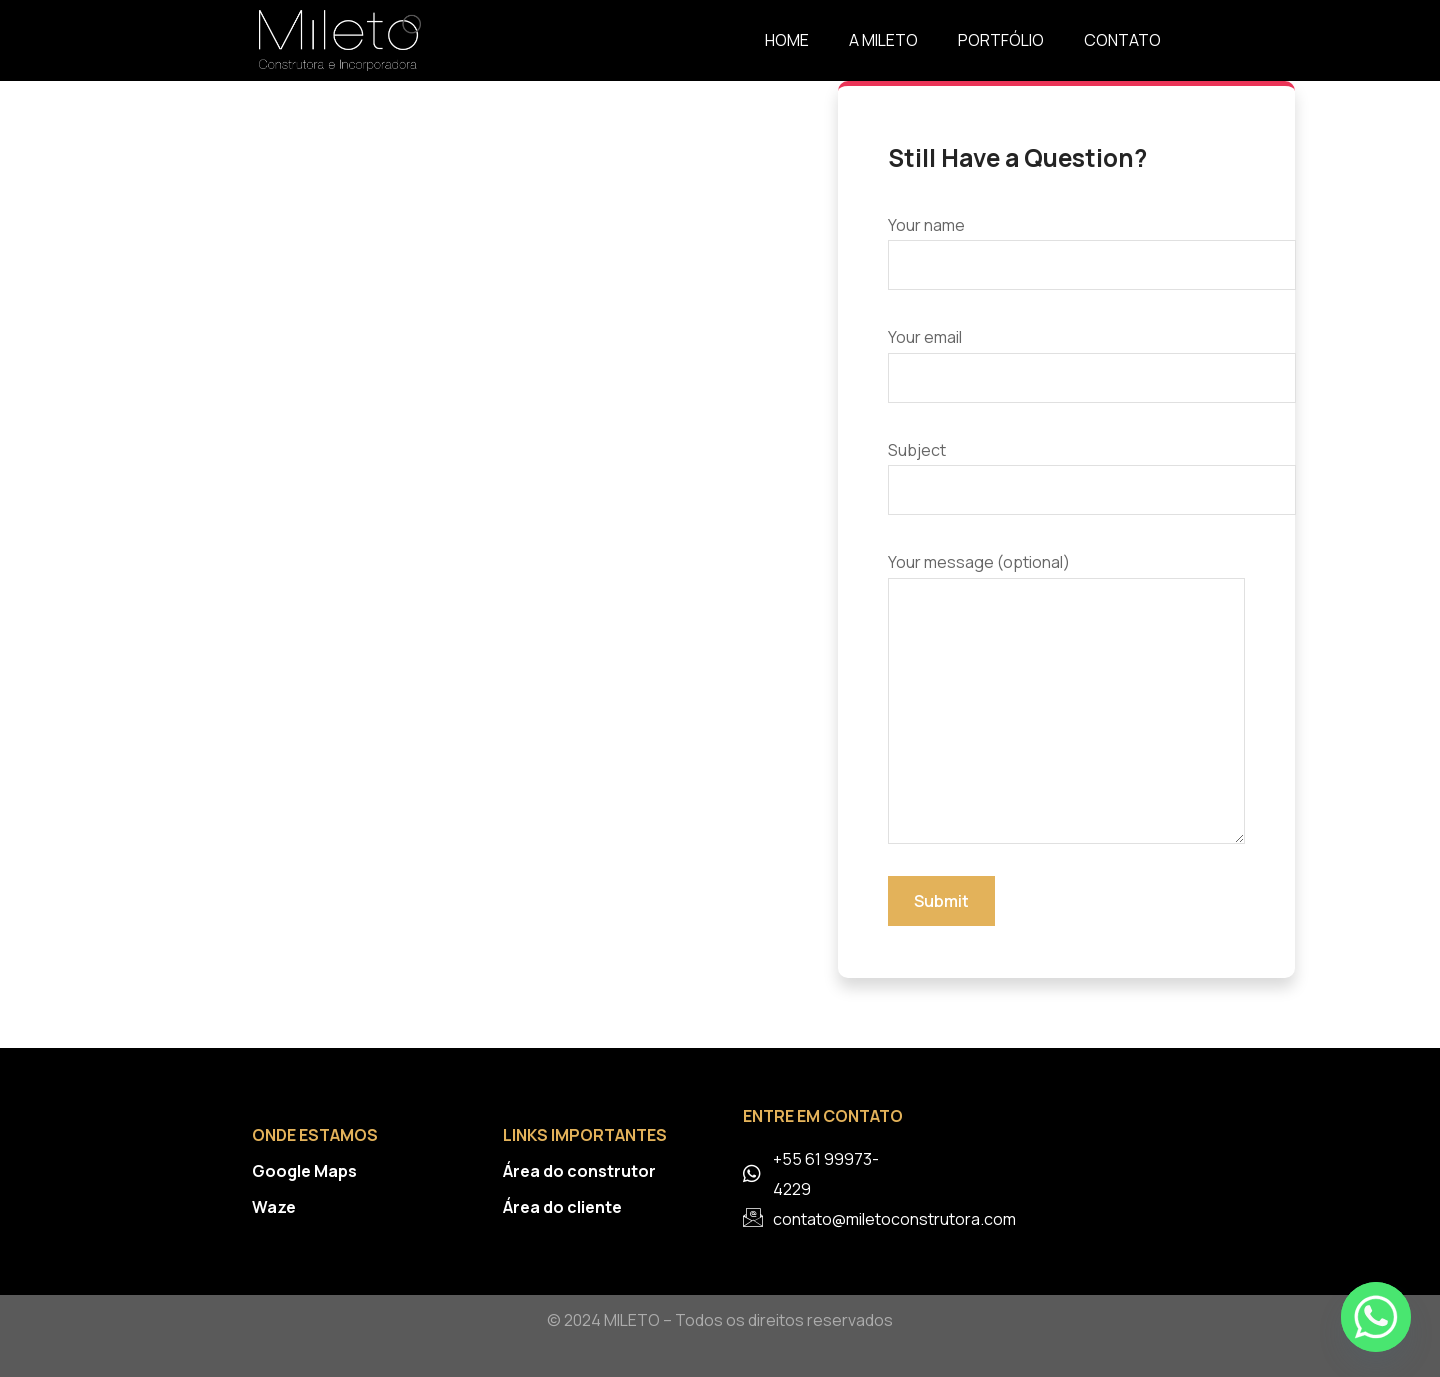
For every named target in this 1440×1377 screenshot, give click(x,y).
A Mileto (883, 40)
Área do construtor (579, 1171)
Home (787, 40)
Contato (1122, 40)
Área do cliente (562, 1207)
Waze (274, 1207)
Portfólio (1001, 40)
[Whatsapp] (1376, 1317)
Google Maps (304, 1171)
